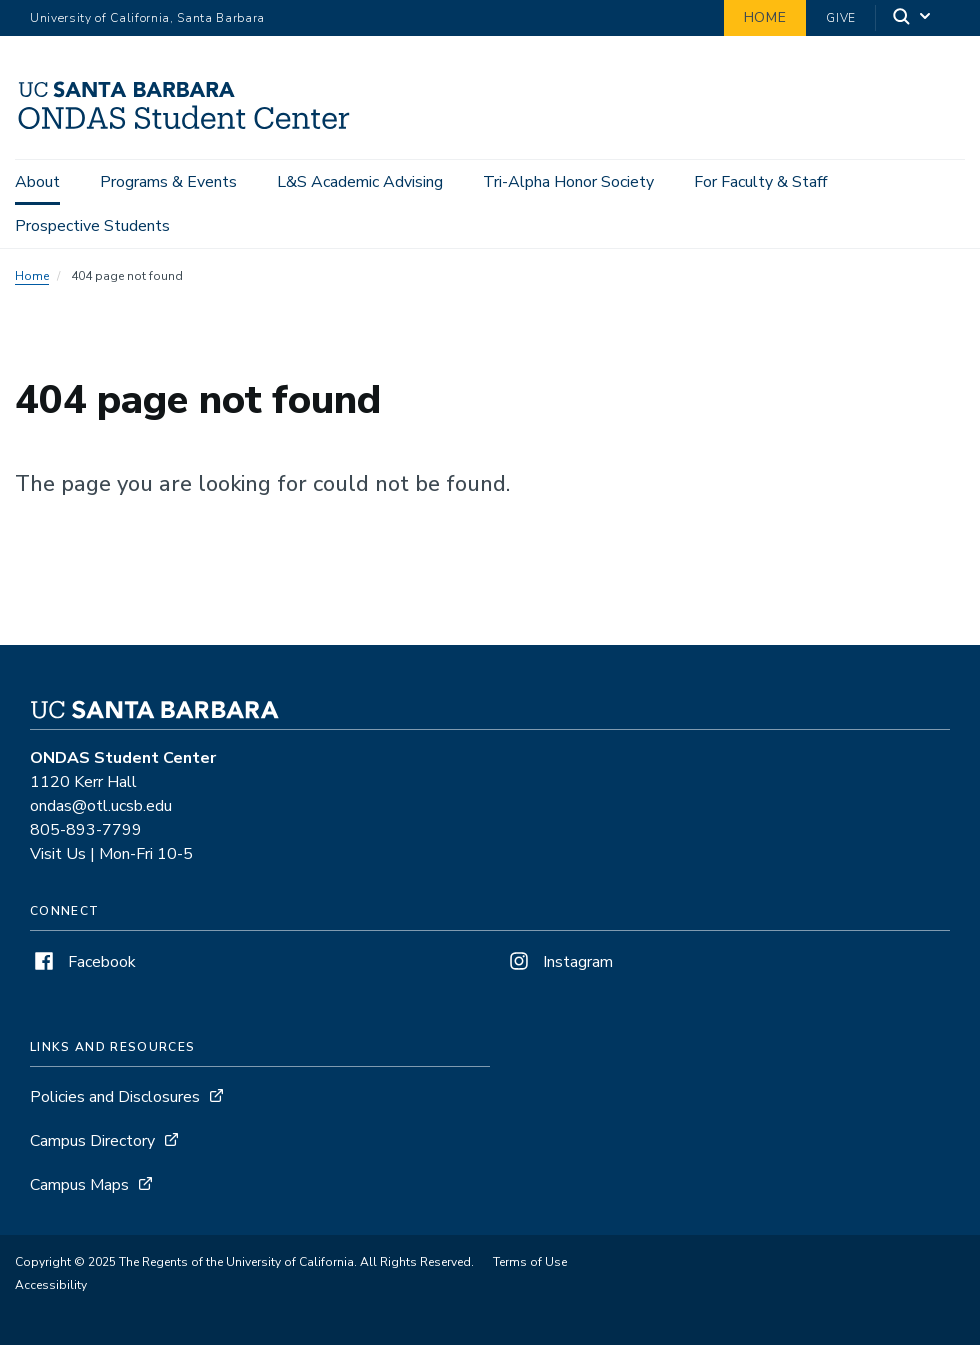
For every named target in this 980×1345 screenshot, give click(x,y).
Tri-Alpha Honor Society (568, 182)
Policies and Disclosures (115, 1097)
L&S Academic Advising (360, 182)
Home (765, 17)
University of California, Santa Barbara (147, 18)
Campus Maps (79, 1185)
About (37, 182)
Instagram (559, 962)
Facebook (83, 962)
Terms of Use (530, 1262)
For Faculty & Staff (760, 182)
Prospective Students (92, 226)
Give (841, 18)
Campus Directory (92, 1141)
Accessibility (51, 1285)
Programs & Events (168, 182)
